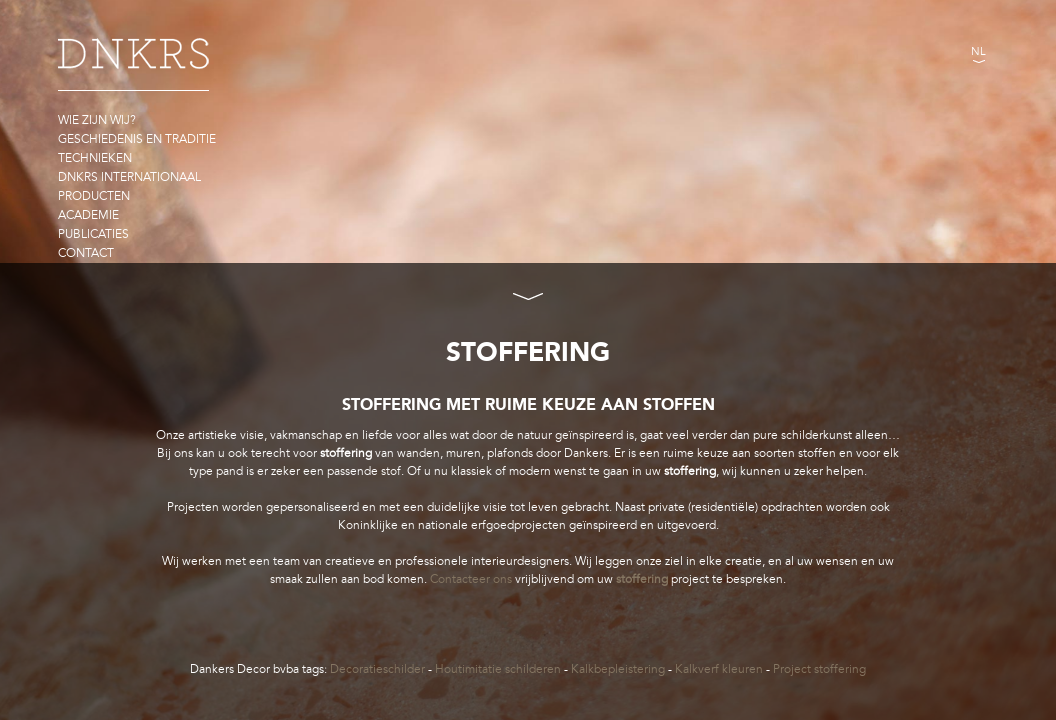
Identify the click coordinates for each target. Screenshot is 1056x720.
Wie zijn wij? (97, 120)
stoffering (642, 579)
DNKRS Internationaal (129, 177)
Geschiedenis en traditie (137, 139)
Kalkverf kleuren (719, 669)
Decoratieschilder (377, 669)
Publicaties (93, 234)
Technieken (95, 158)
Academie (88, 215)
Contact (86, 253)
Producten (94, 196)
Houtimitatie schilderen (498, 669)
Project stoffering (819, 669)
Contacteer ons (471, 579)
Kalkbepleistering (618, 669)
